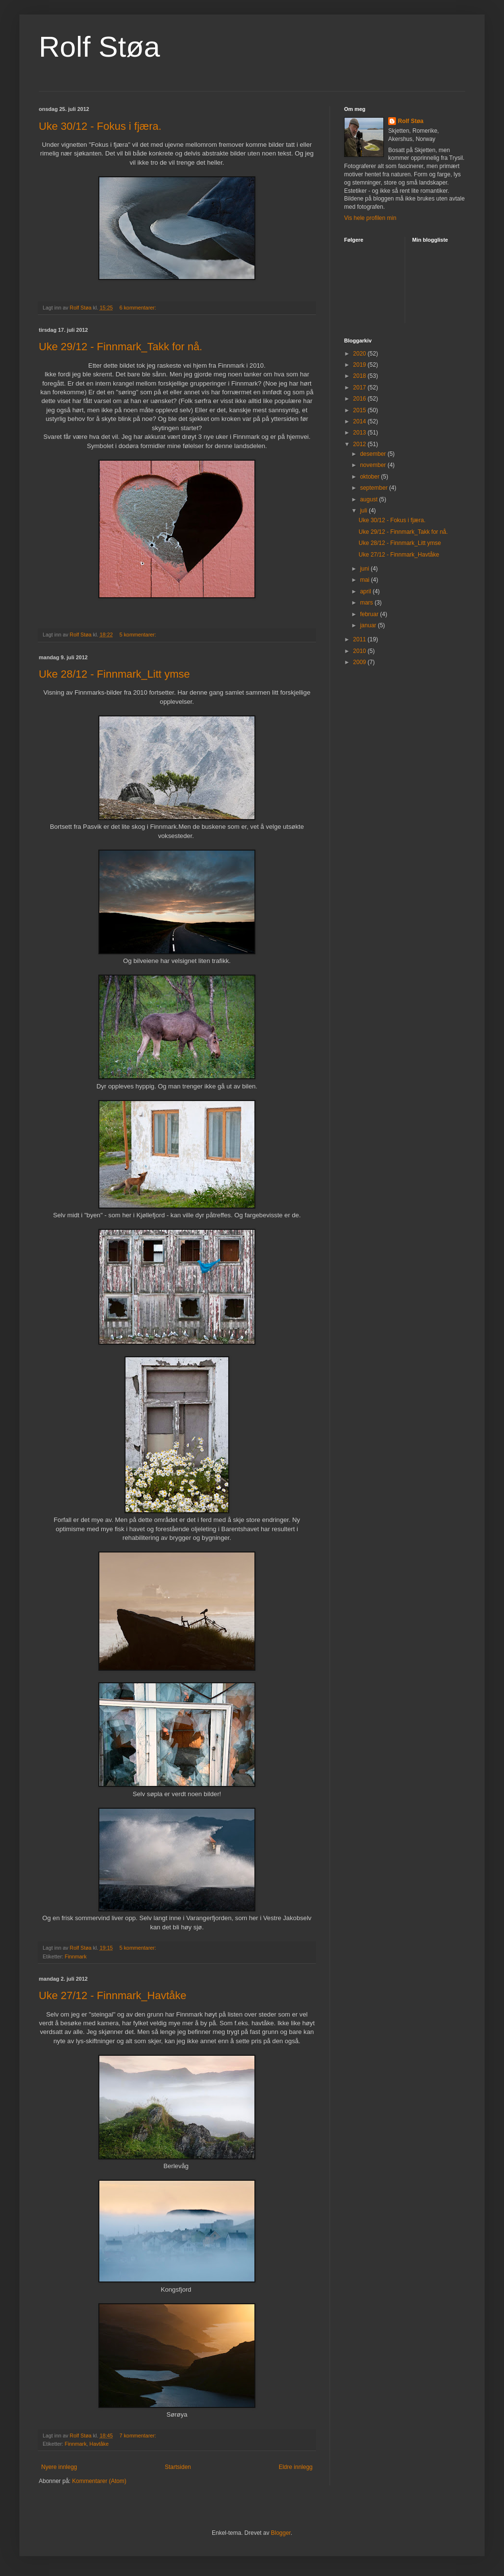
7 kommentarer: (138, 2435)
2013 (360, 432)
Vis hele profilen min (370, 218)
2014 (360, 421)
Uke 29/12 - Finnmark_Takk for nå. (120, 347)
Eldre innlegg (296, 2467)
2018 (360, 375)
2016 (360, 398)
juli (364, 510)
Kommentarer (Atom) (99, 2481)
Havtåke (99, 2444)
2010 (360, 651)
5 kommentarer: (138, 634)
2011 (360, 639)
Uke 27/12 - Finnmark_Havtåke (112, 1995)
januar (369, 625)
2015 (360, 410)
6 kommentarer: (138, 307)
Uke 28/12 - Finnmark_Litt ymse (114, 674)
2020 (360, 353)
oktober (370, 476)
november (374, 465)
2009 (360, 662)
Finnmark (76, 1956)
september (374, 487)
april (366, 591)
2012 (360, 444)
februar (370, 614)
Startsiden (178, 2467)
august (369, 499)
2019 (360, 364)
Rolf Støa (99, 47)
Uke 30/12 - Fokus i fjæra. (100, 126)
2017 (360, 387)
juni (365, 568)
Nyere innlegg (59, 2467)
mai (365, 579)
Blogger (281, 2532)
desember (374, 453)
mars (367, 602)
